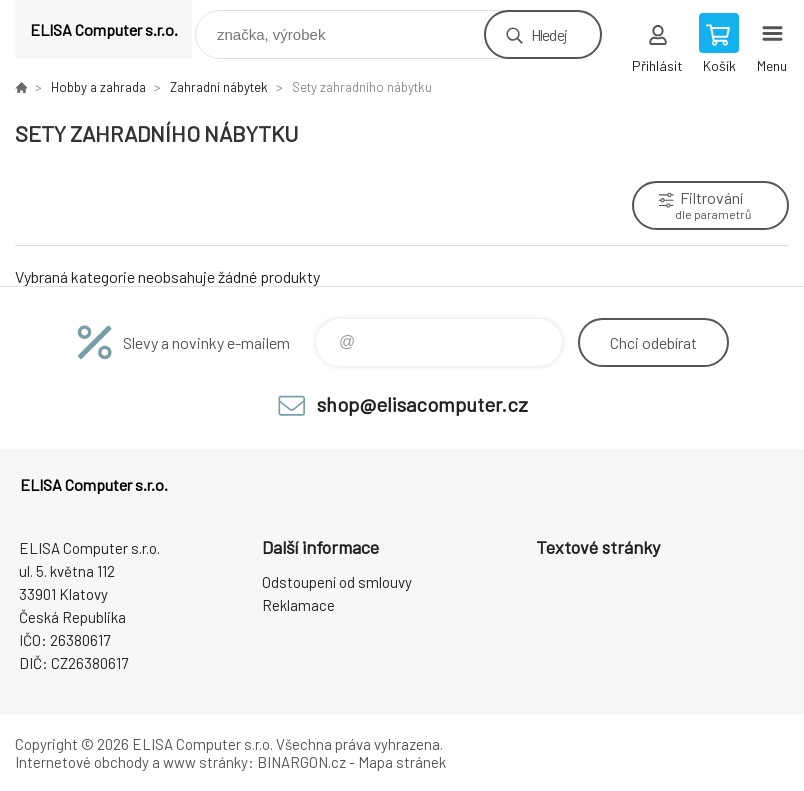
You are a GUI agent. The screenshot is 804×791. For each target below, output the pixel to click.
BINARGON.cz (301, 762)
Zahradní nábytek (219, 87)
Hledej (549, 34)
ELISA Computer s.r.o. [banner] (104, 29)
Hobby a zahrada (98, 87)
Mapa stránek (402, 762)
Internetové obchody (82, 762)
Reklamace (298, 605)
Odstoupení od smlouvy (337, 582)
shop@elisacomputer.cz (422, 404)
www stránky (205, 762)
